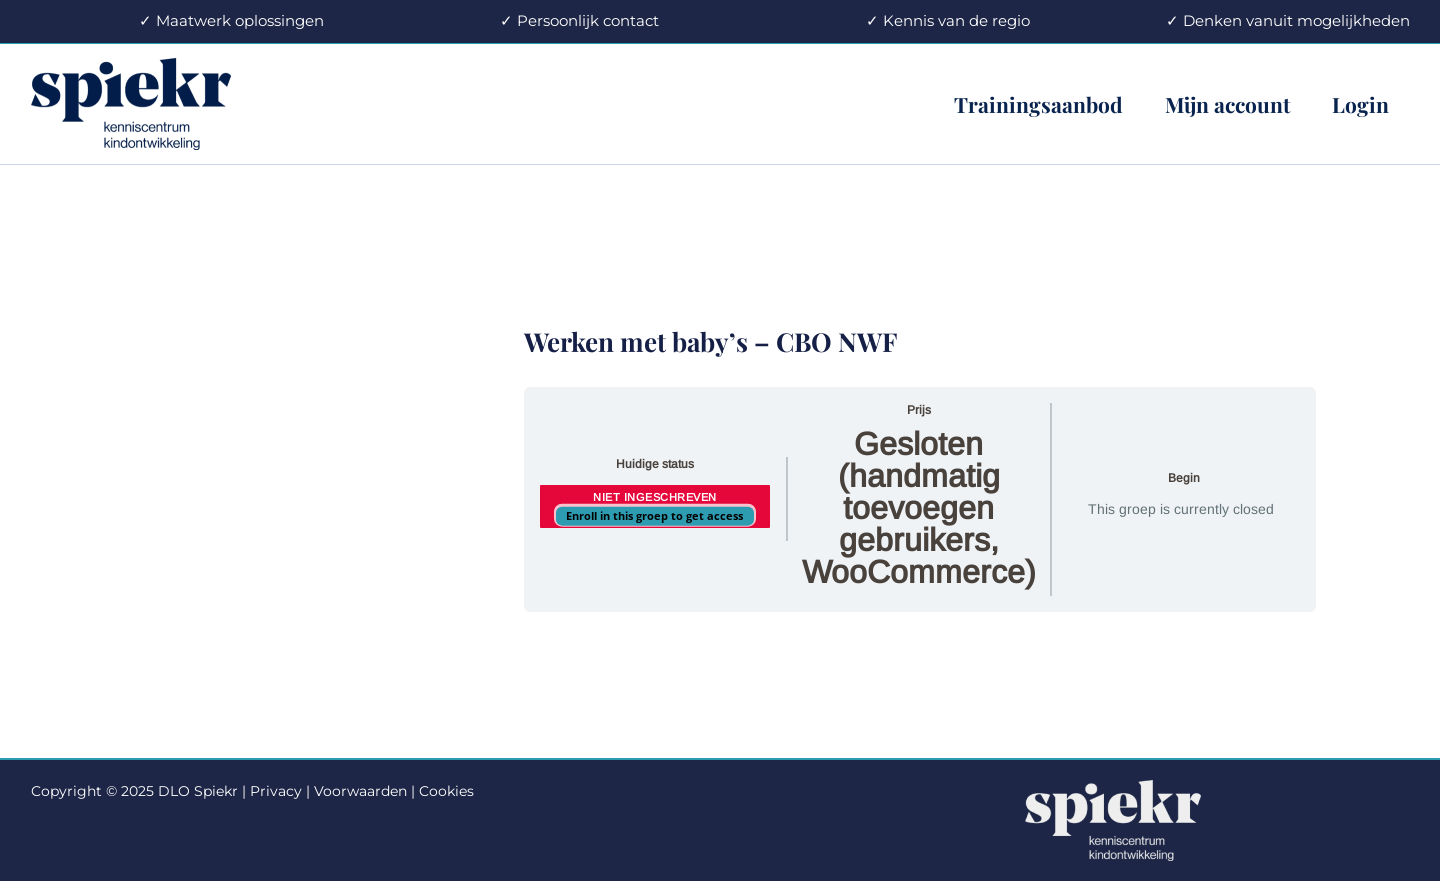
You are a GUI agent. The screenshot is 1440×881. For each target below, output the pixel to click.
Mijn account (1227, 104)
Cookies (446, 791)
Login (1360, 104)
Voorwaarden (360, 791)
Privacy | (280, 791)
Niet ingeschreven (655, 497)
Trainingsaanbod (1038, 104)
